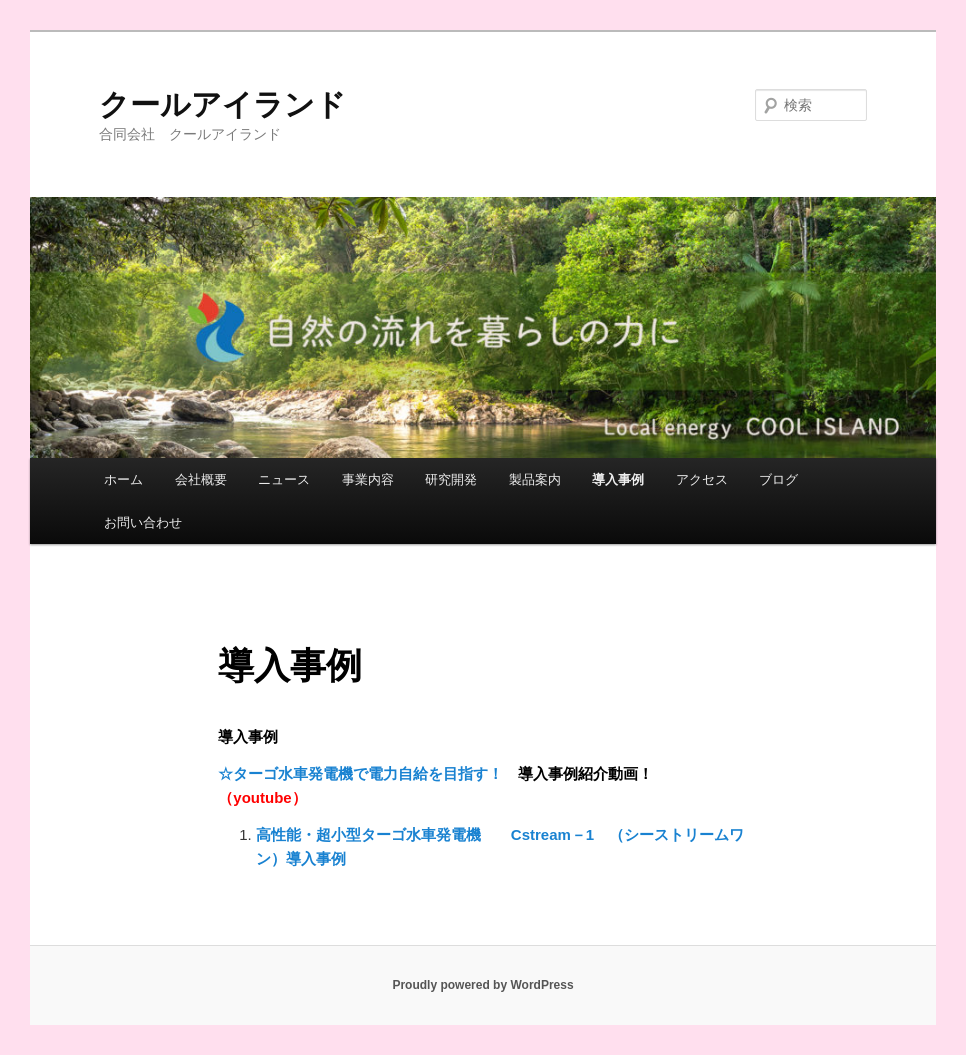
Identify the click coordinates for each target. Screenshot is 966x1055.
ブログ (778, 479)
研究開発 (451, 479)
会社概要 (201, 479)
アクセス (702, 479)
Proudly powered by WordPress (482, 985)
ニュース (284, 479)
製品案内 (535, 479)
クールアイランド (222, 104)
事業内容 (368, 479)
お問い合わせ (143, 522)
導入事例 (618, 479)
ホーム (123, 479)
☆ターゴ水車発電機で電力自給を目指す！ (360, 773)
